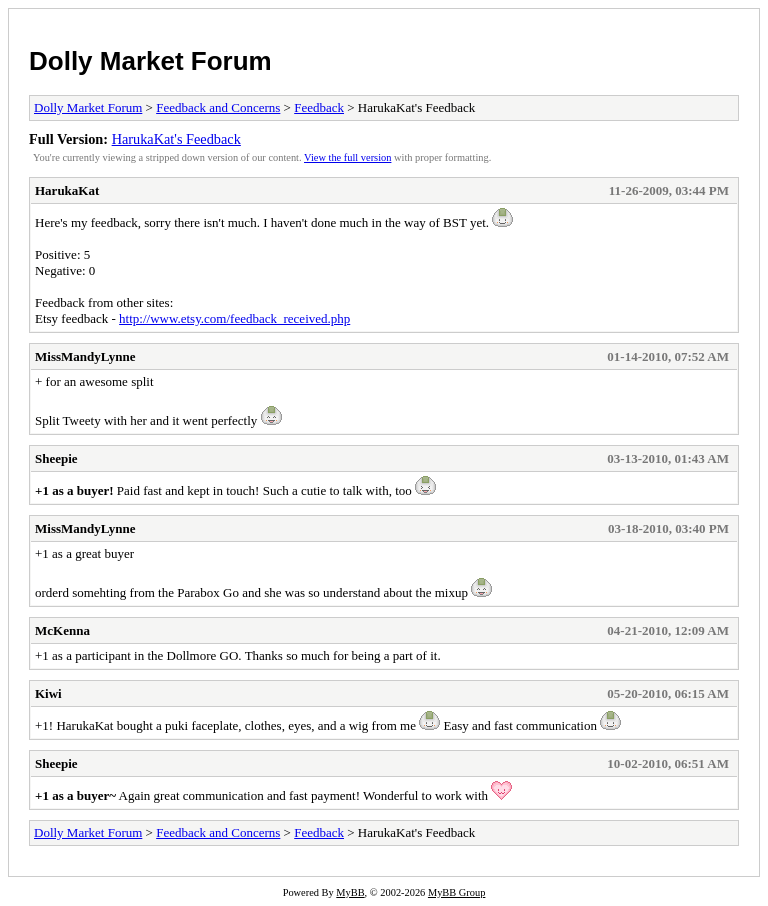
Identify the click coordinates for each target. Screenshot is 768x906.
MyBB (350, 892)
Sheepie (56, 458)
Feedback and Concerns (218, 107)
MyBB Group (456, 892)
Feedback (319, 107)
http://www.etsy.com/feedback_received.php (234, 318)
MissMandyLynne (85, 356)
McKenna (62, 630)
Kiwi (48, 693)
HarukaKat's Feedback (176, 139)
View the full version (347, 157)
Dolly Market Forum (150, 61)
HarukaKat (67, 190)
